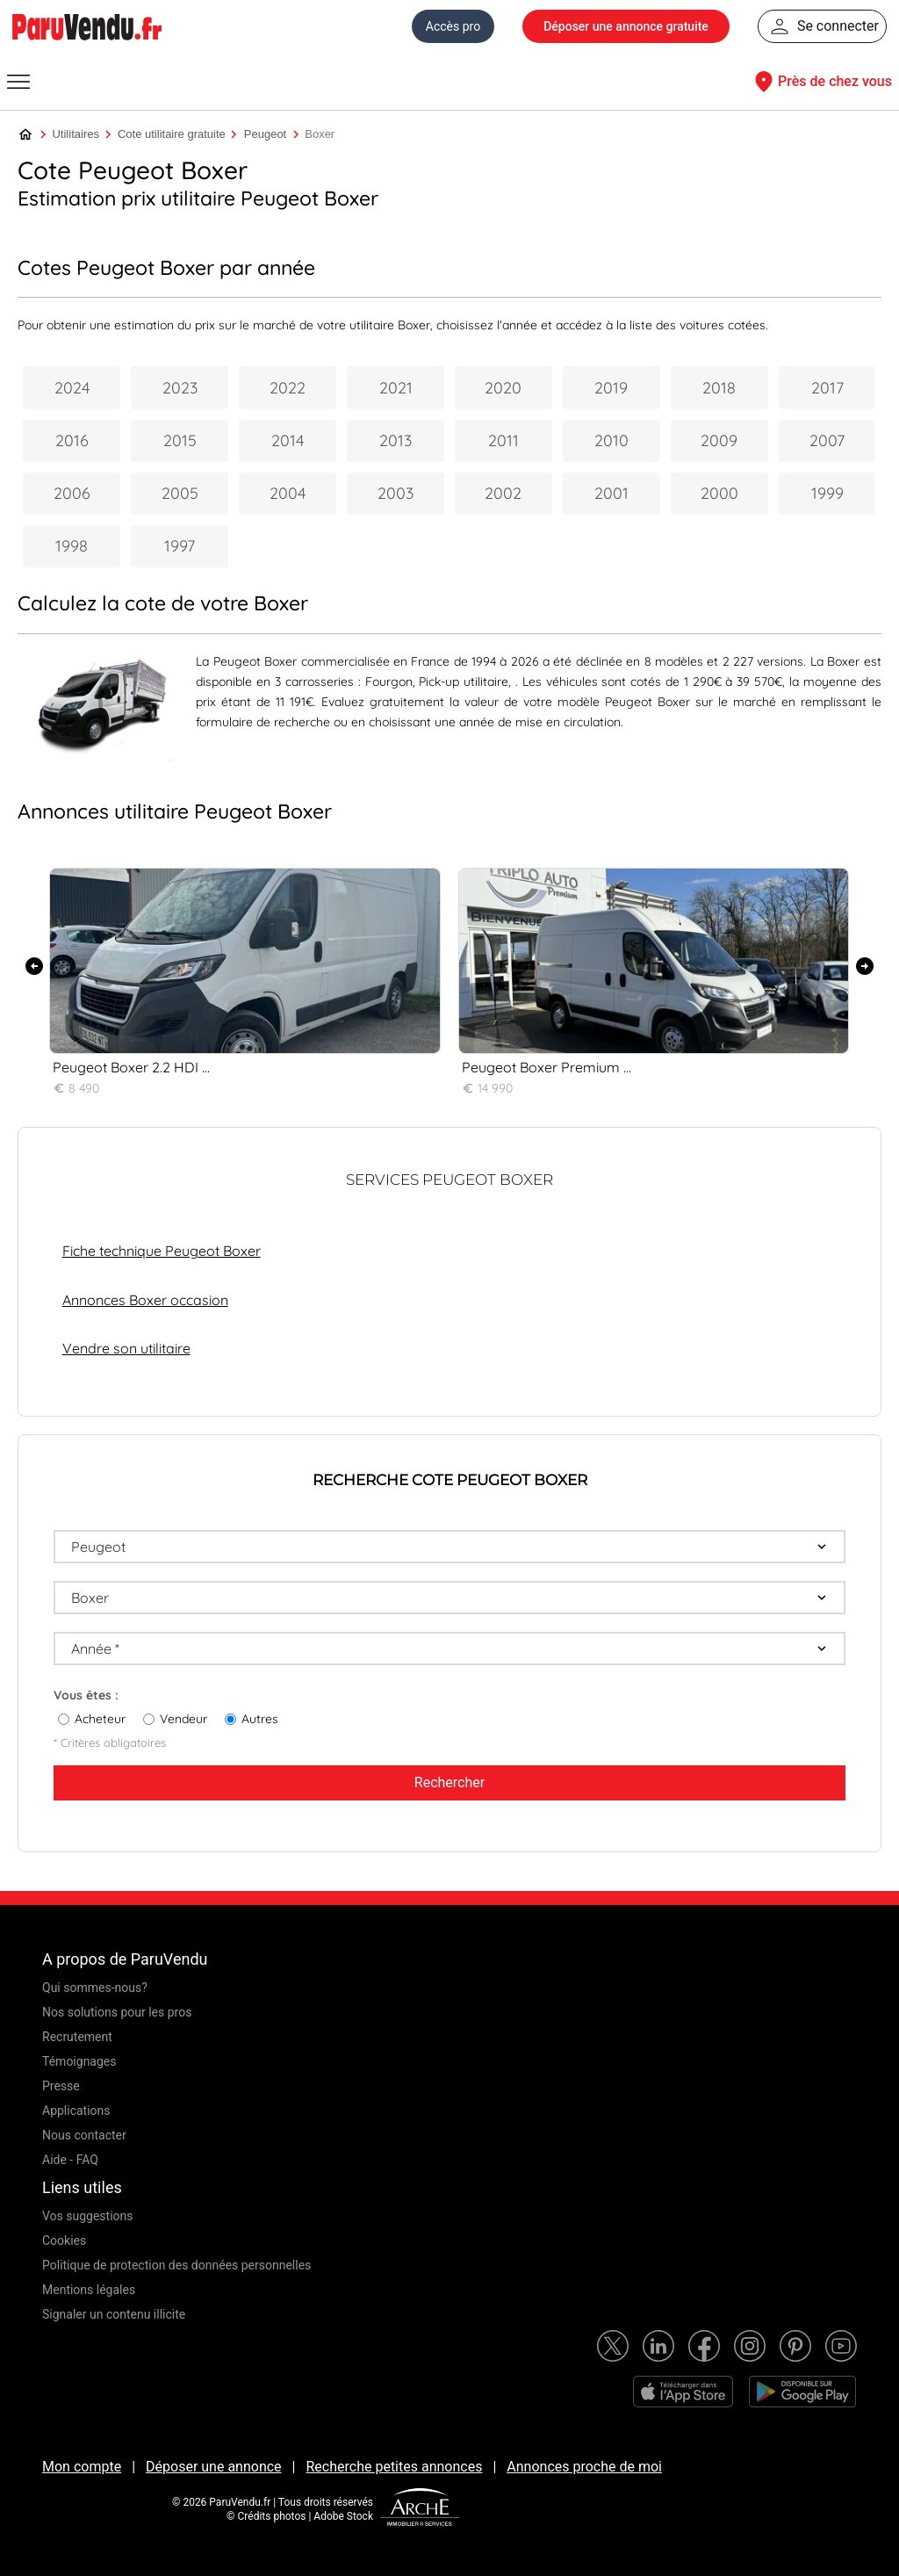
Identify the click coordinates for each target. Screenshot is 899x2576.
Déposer (625, 26)
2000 (719, 493)
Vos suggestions (87, 2216)
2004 (288, 493)
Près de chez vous (821, 82)
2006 (72, 493)
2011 (503, 440)
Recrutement (77, 2037)
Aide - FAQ (70, 2160)
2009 (719, 440)
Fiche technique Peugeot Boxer (161, 1250)
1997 (179, 546)
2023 (180, 388)
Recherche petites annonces (394, 2466)
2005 (180, 493)
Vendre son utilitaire (126, 1348)
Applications (76, 2110)
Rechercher (449, 1782)
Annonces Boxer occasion (145, 1300)
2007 (827, 440)
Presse (61, 2086)
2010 (611, 440)
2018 (719, 388)
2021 (396, 388)
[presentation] (34, 966)
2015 (180, 440)
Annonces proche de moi (584, 2466)
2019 (611, 388)
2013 (395, 440)
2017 (827, 388)
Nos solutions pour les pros (116, 2012)
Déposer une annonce (214, 2466)
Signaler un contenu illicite (113, 2314)
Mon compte (81, 2466)
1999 (827, 493)
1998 (71, 546)
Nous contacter (84, 2135)
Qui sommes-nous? (94, 1988)
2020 (503, 388)
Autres (259, 1719)
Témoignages (79, 2061)
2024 (72, 388)
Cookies (64, 2240)
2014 (287, 440)
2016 (72, 440)
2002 (503, 493)
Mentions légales (88, 2290)
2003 (396, 493)
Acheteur (100, 1719)
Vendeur (183, 1719)
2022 (288, 388)
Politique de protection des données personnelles (176, 2265)
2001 (611, 493)
